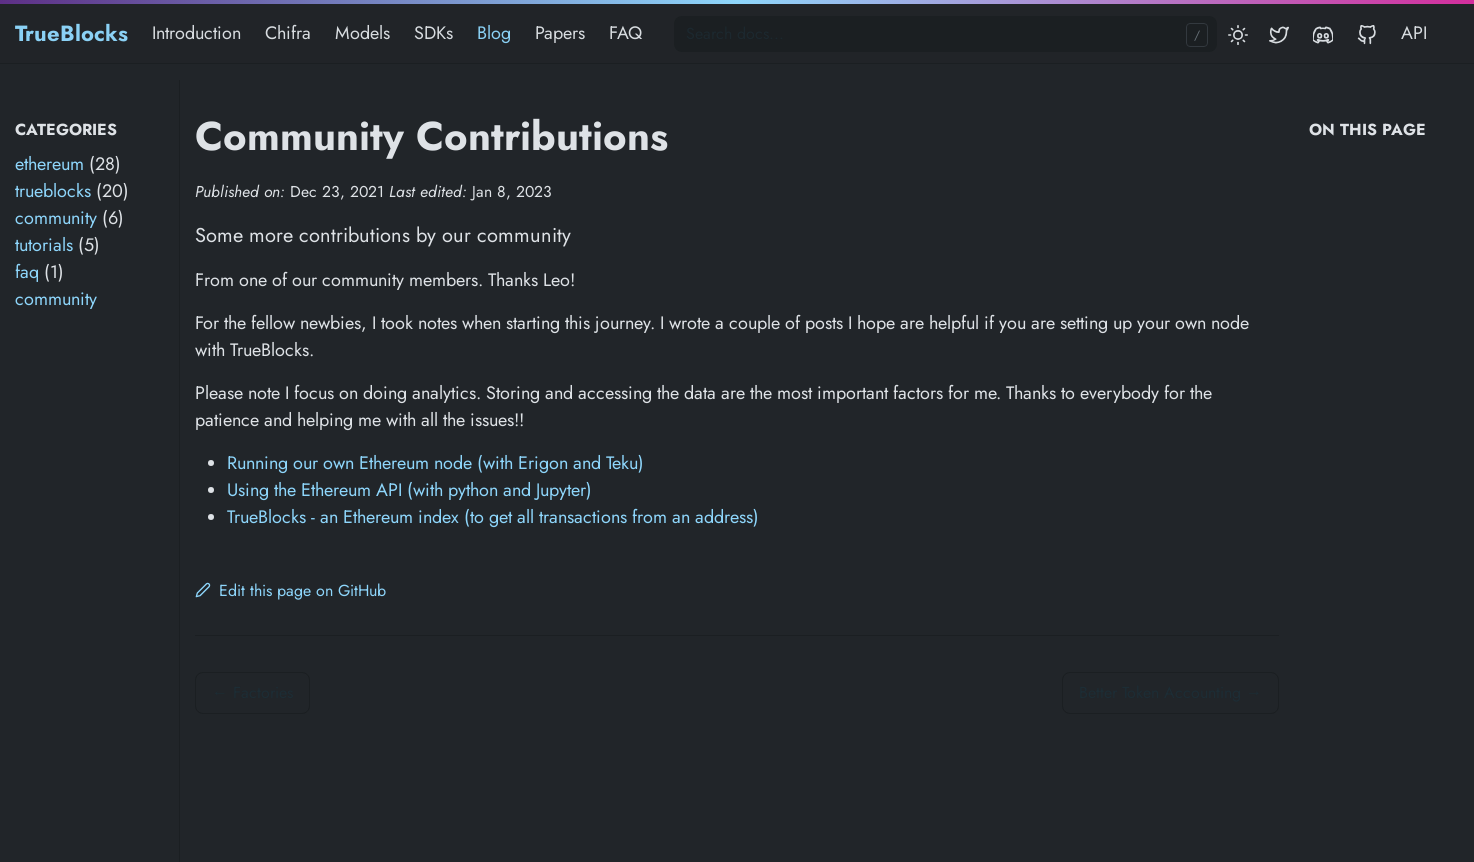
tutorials (44, 245)
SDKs (433, 33)
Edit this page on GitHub (290, 590)
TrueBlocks (71, 33)
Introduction (196, 33)
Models (362, 33)
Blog (494, 33)
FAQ (625, 33)
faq (27, 272)
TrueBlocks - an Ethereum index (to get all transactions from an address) (493, 517)
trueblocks (53, 191)
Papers (560, 33)
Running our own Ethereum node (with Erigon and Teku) (435, 463)
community (56, 218)
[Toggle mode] (1239, 33)
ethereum (49, 164)
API (1414, 32)
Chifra (288, 33)
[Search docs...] (945, 34)
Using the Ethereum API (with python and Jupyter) (409, 490)
